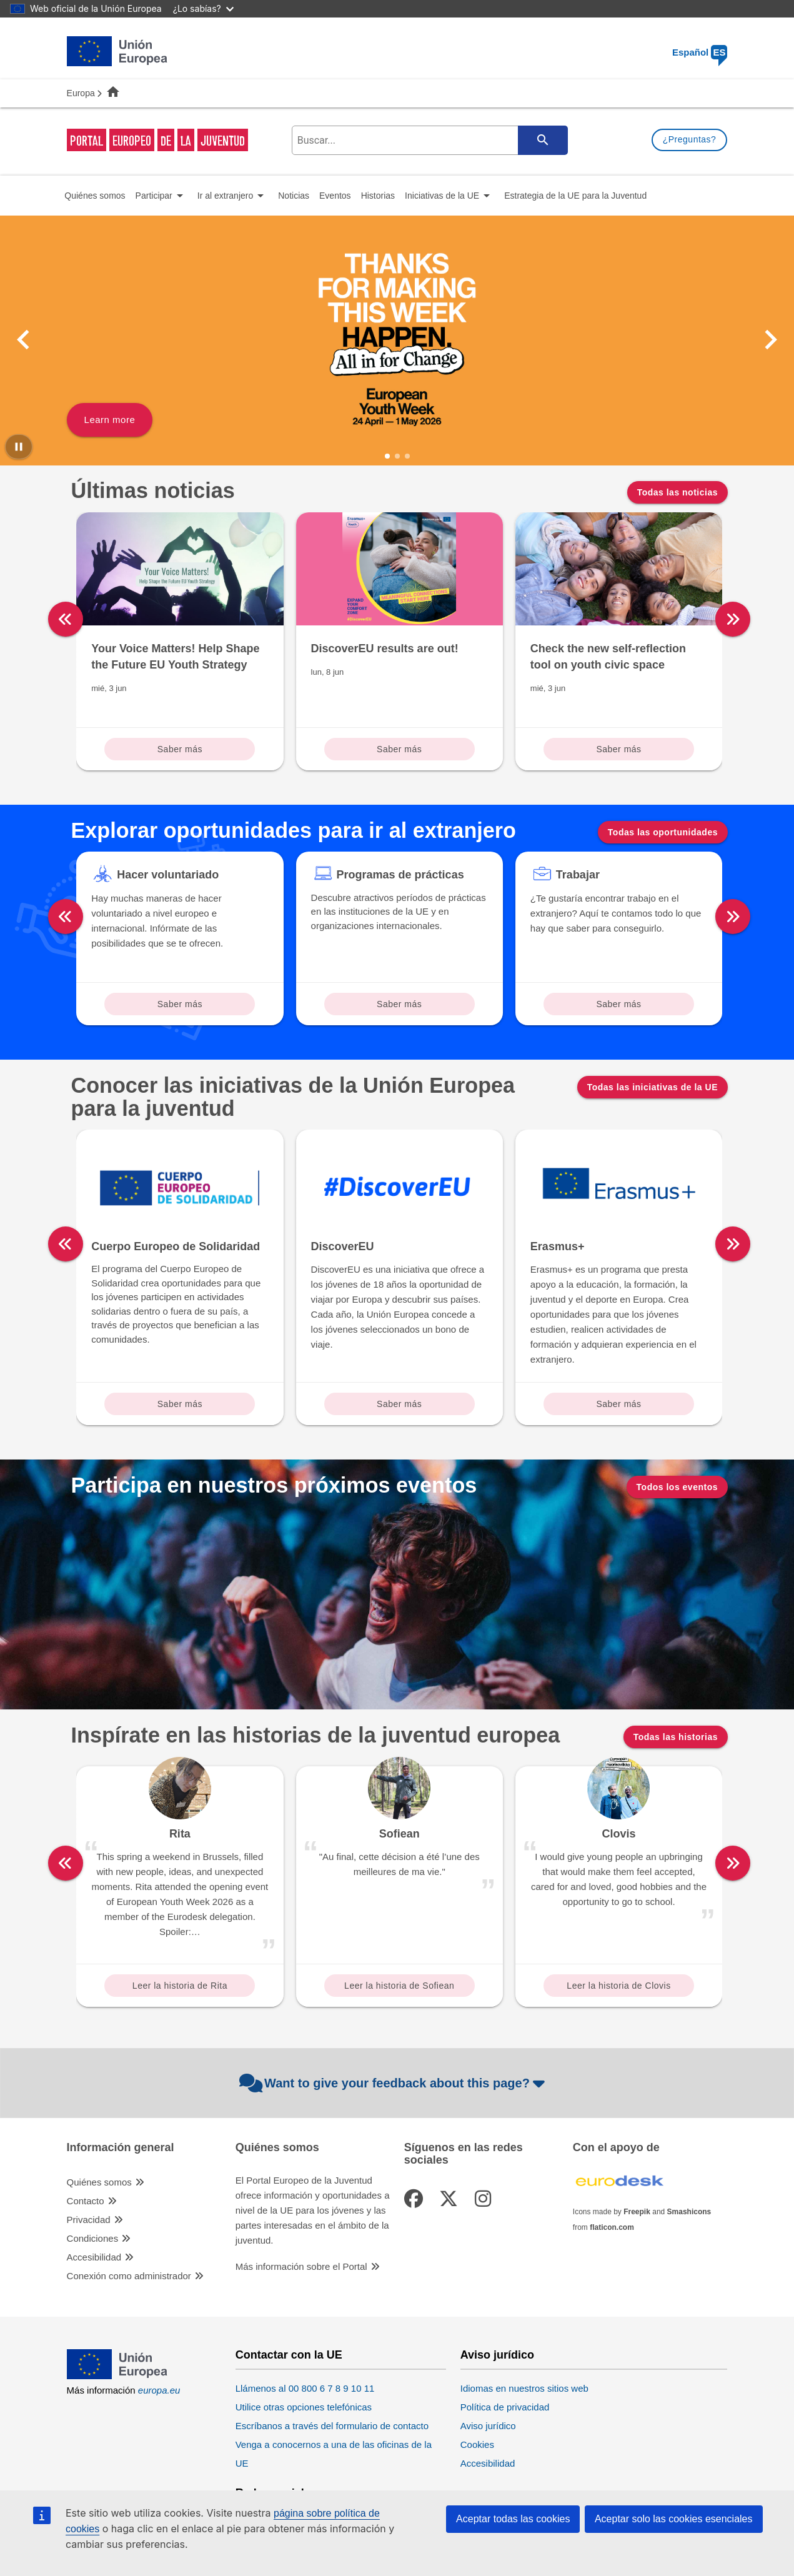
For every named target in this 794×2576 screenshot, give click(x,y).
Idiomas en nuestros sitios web (524, 2388)
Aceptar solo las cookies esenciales (674, 2519)
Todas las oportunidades (663, 832)
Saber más (179, 749)
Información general (120, 2148)
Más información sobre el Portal (301, 2266)
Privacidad (89, 2219)
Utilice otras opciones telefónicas (304, 2407)
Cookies (477, 2444)
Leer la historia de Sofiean (399, 1986)
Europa (81, 93)
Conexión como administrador (129, 2275)
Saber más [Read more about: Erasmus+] (618, 1404)
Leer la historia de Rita (179, 1986)
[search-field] (428, 140)
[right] (732, 619)
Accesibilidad (94, 2257)
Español (700, 52)
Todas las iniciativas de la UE (652, 1087)
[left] (65, 619)
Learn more (110, 419)
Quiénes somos (99, 2182)
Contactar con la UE (289, 2355)
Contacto (85, 2201)
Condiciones (93, 2238)
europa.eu (159, 2390)
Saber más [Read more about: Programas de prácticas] (399, 1004)
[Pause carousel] (18, 446)
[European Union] (117, 2375)
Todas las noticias (677, 492)
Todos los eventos (677, 1487)
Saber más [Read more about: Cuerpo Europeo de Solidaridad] (179, 1404)
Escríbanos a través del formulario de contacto (332, 2425)
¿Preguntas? (690, 139)
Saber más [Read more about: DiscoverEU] (399, 1404)
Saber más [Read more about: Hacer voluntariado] (179, 1004)
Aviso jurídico (497, 2355)
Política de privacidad (505, 2407)
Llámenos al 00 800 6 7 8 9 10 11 (305, 2388)
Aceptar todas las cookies (513, 2519)
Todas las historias (675, 1737)
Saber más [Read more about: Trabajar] (618, 1004)
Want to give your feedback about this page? (393, 2083)
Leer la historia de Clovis (618, 1986)
